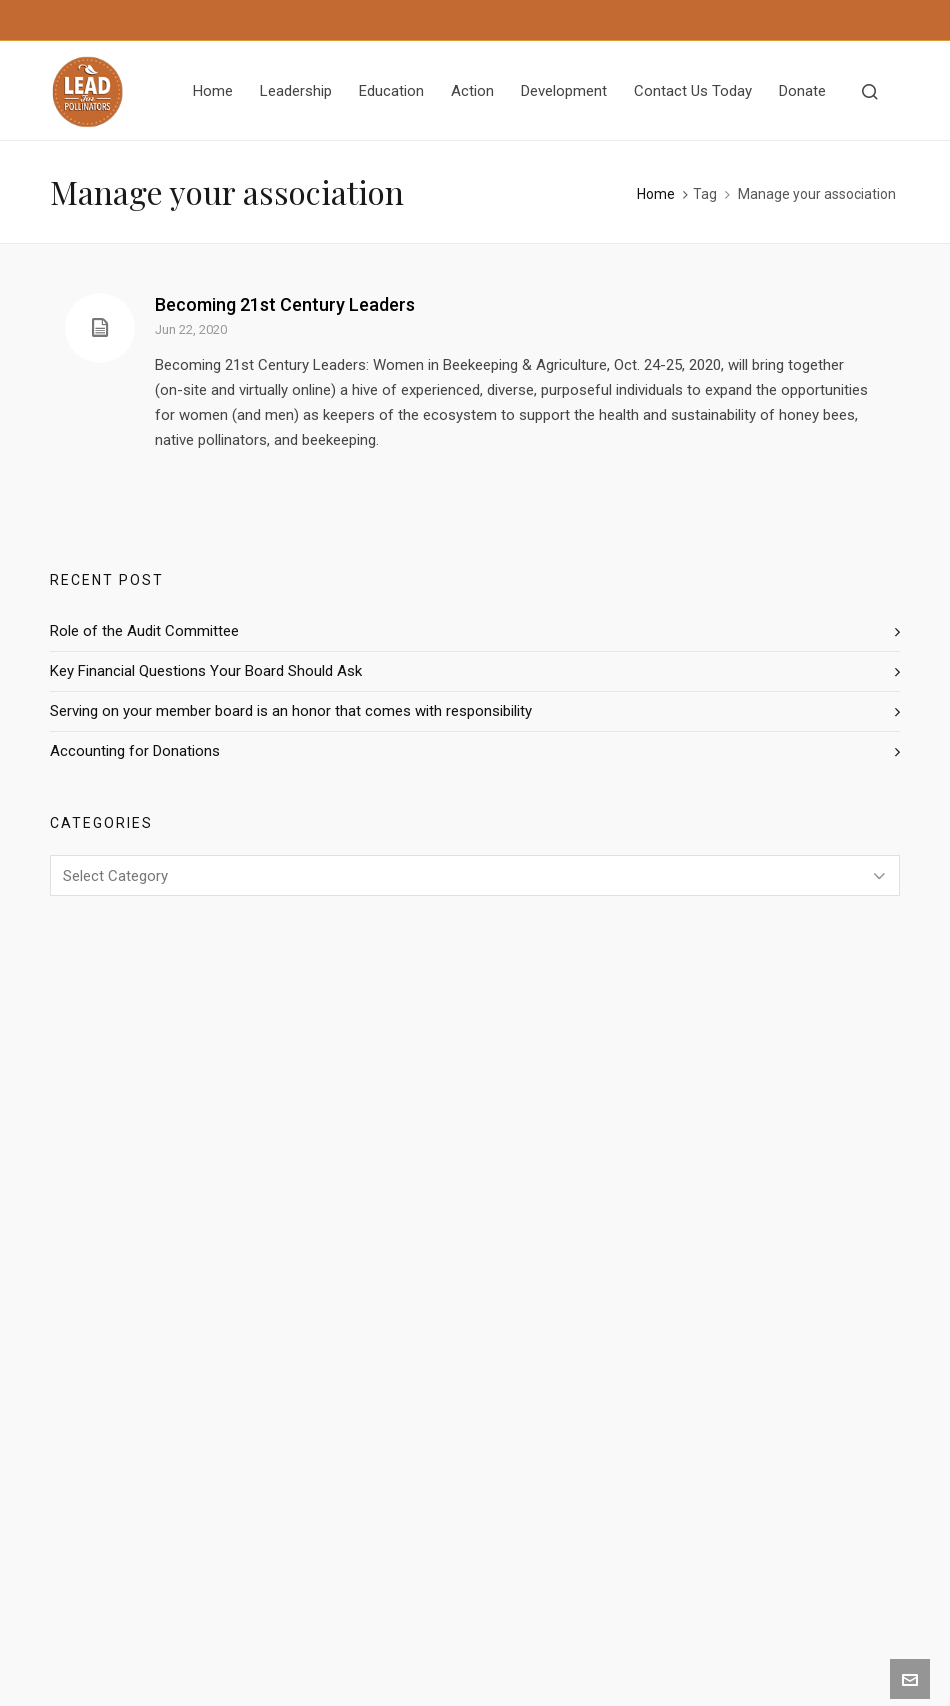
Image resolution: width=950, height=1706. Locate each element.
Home (656, 194)
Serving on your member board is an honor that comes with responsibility (291, 711)
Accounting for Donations (135, 751)
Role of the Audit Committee (144, 631)
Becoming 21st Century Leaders (285, 304)
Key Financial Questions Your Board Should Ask (206, 671)
